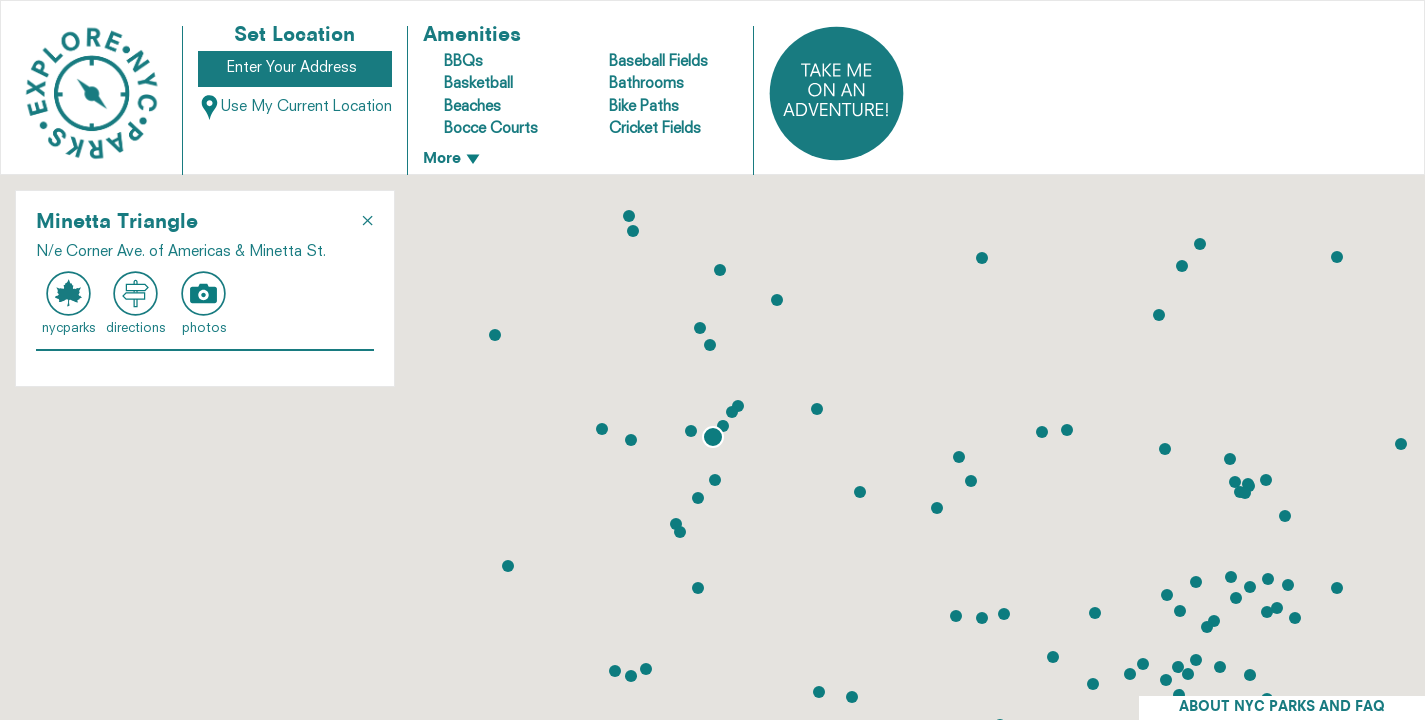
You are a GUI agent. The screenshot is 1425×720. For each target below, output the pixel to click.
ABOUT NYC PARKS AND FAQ (1282, 707)
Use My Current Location (295, 107)
